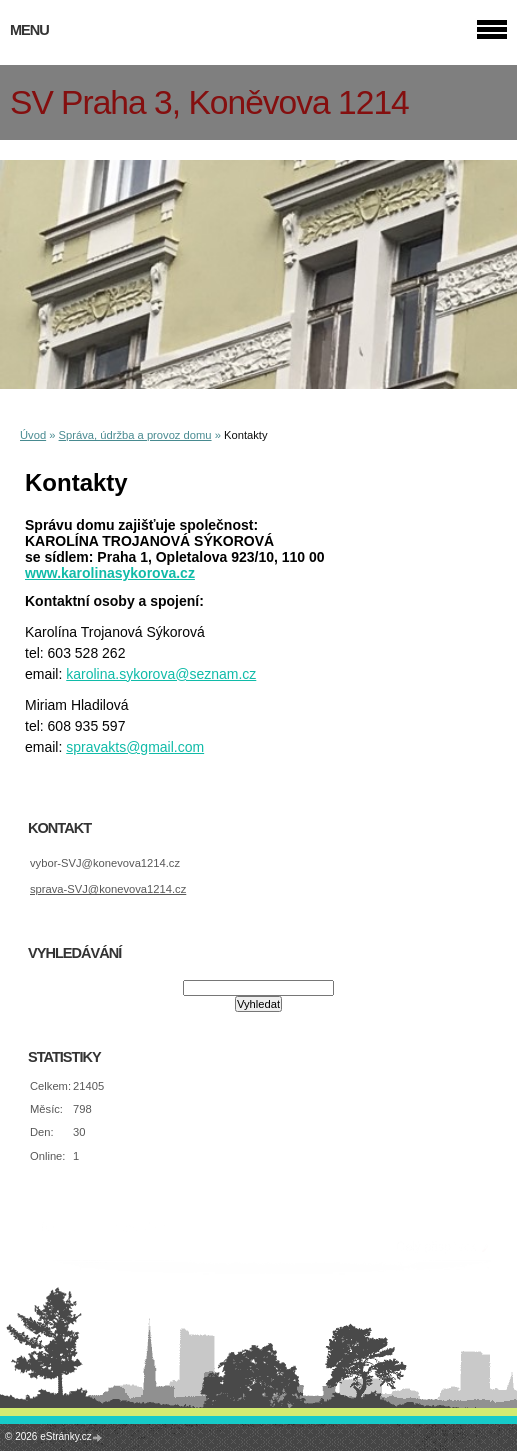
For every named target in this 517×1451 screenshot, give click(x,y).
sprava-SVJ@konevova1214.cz (108, 889)
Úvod (33, 435)
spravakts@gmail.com (135, 747)
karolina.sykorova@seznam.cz (161, 674)
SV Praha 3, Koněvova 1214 (209, 102)
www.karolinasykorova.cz (110, 573)
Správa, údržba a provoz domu (135, 435)
